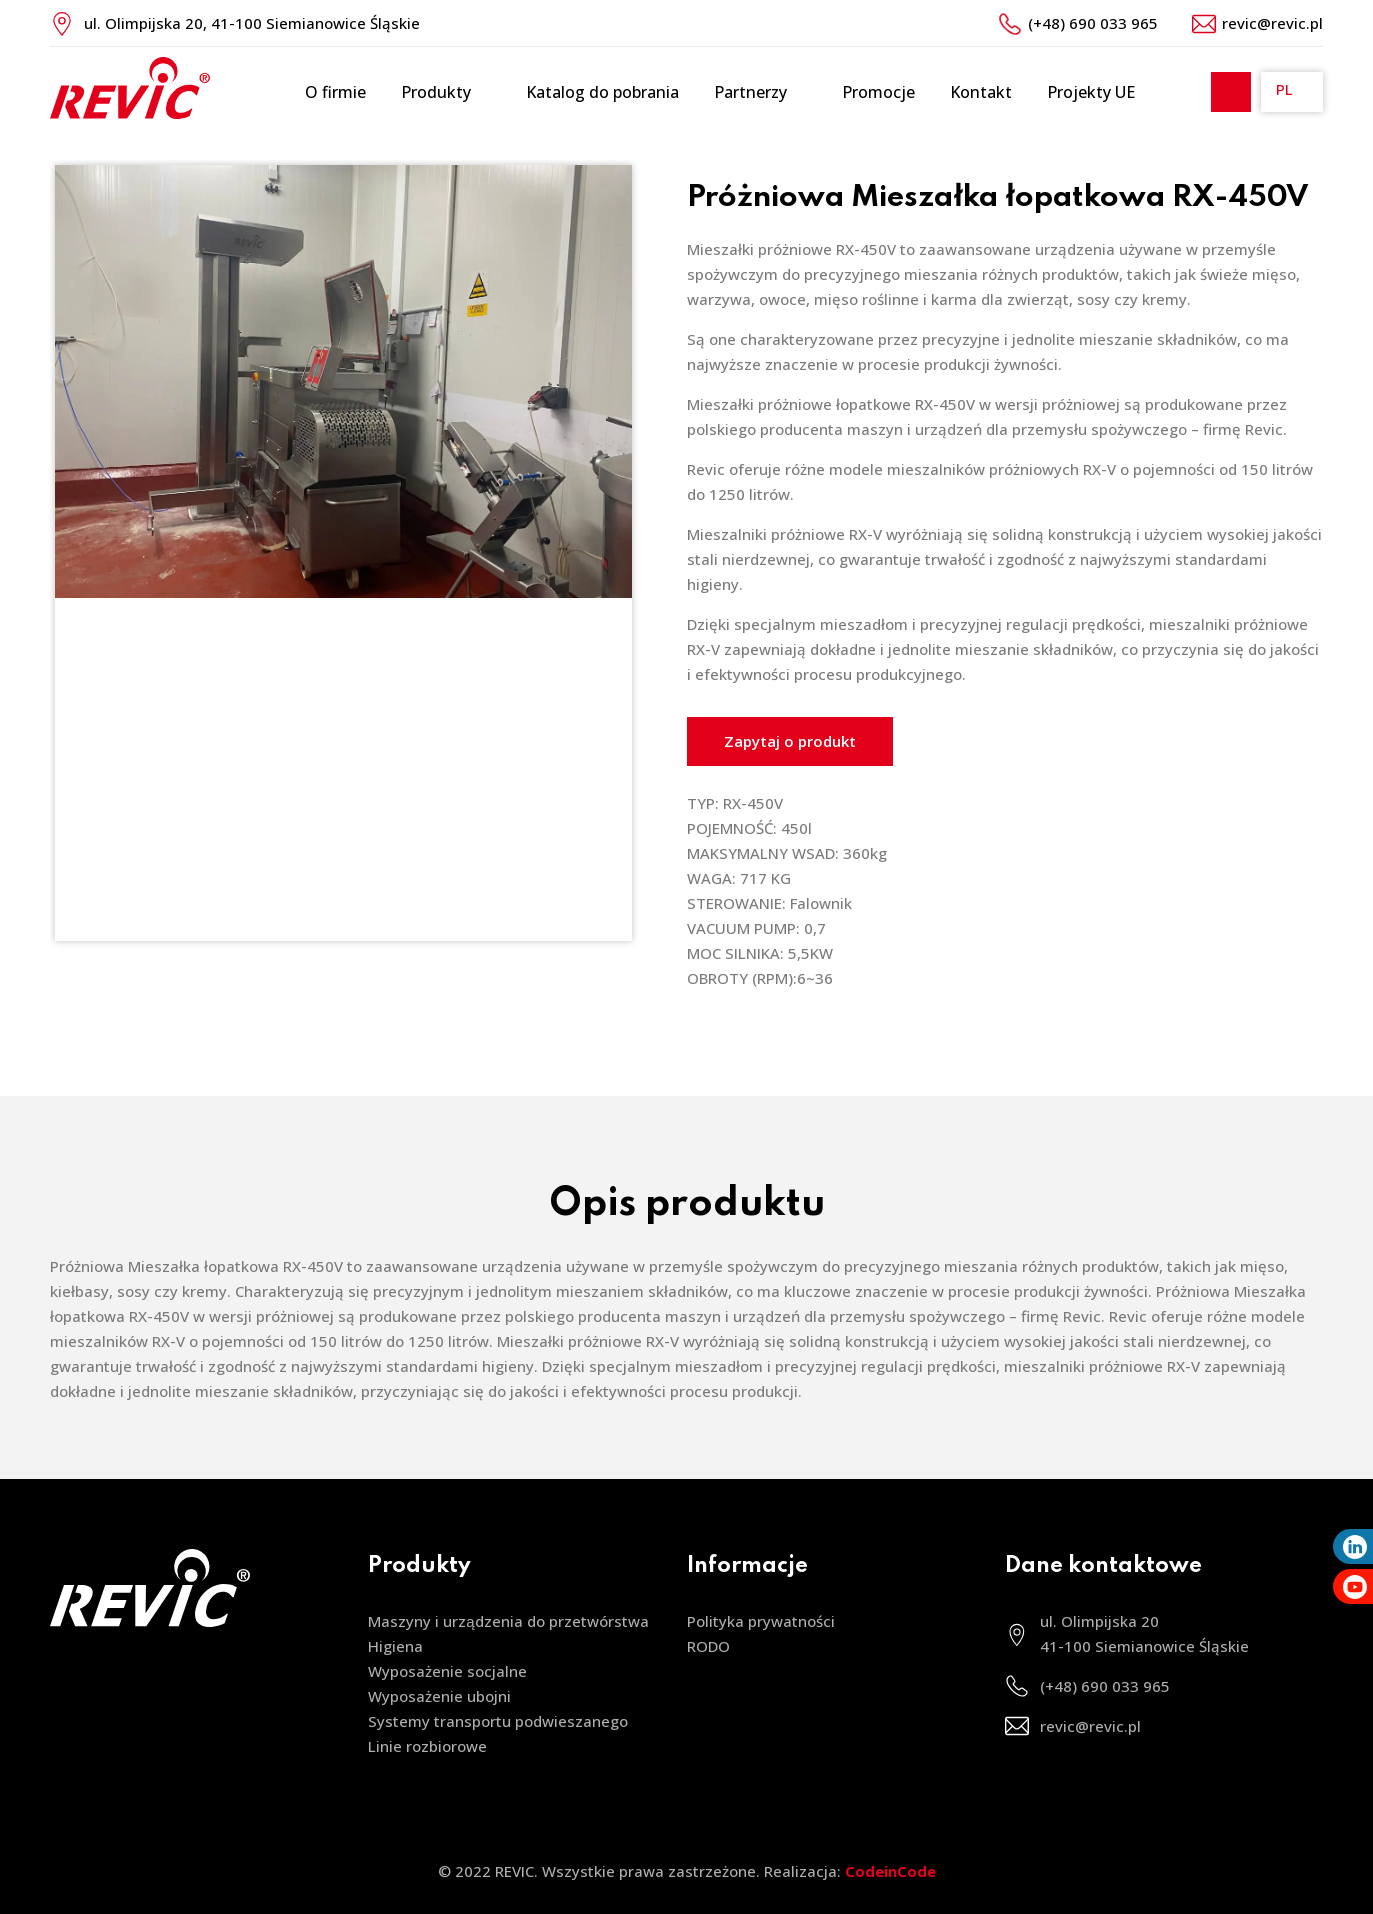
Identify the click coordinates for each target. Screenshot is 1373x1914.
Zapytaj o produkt (790, 741)
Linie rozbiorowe (427, 1746)
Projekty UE (1091, 92)
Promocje (878, 92)
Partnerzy (760, 92)
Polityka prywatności (761, 1621)
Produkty (446, 92)
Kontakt (981, 92)
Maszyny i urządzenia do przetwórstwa (508, 1621)
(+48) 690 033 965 (1093, 23)
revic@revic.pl (1272, 23)
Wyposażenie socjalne (447, 1671)
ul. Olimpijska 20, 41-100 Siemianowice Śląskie (252, 23)
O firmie (335, 92)
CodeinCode (890, 1871)
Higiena (395, 1646)
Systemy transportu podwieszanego (498, 1721)
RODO (708, 1646)
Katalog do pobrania (602, 92)
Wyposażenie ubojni (439, 1696)
